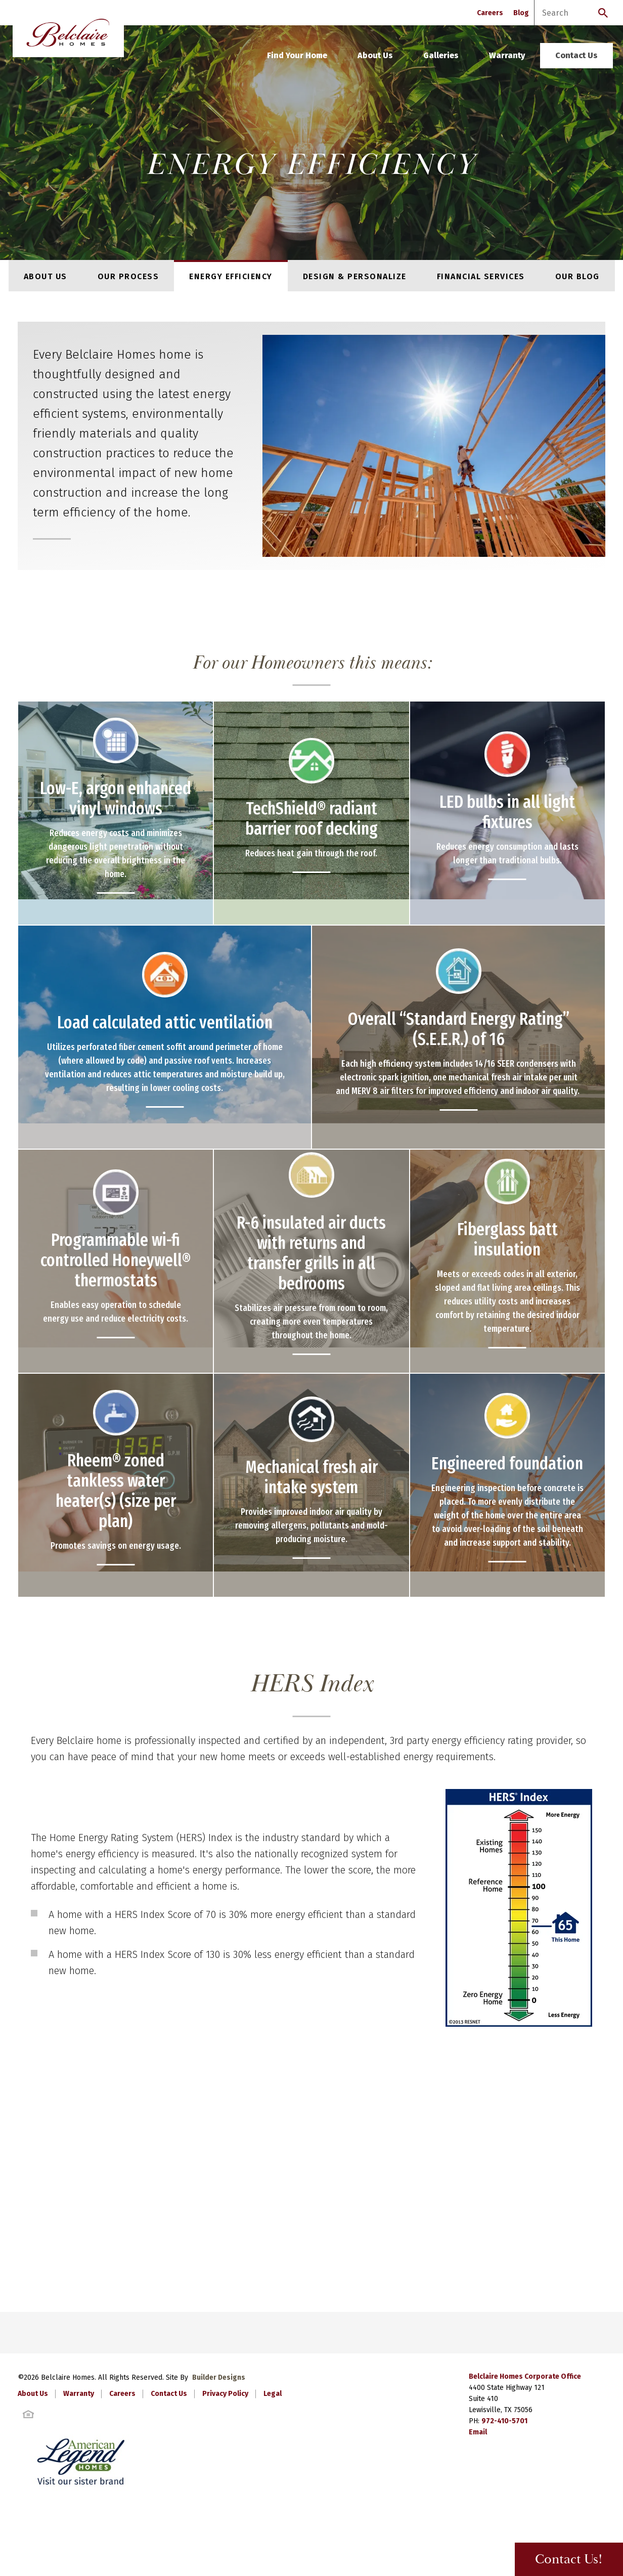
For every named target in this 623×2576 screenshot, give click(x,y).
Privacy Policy (225, 2393)
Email (478, 2432)
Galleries (441, 55)
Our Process (128, 276)
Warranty (507, 55)
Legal (272, 2393)
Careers (490, 13)
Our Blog (577, 276)
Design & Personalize (355, 276)
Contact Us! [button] (569, 2559)
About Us (375, 55)
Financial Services (481, 276)
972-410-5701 (504, 2421)
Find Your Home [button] (297, 55)
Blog (521, 13)
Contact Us (576, 55)
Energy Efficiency (231, 276)
